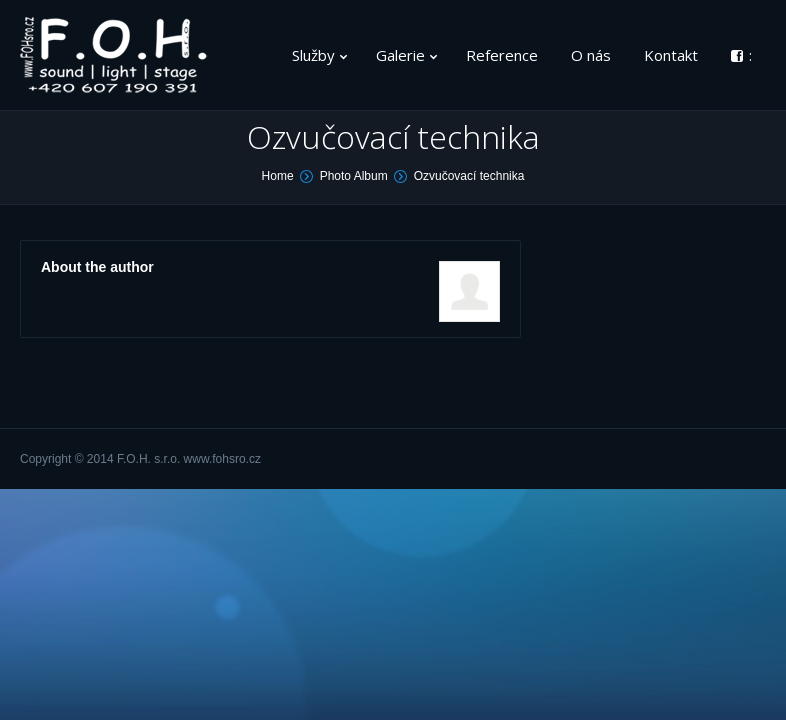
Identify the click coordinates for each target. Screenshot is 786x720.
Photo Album (354, 176)
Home (278, 176)
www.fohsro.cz (222, 459)
